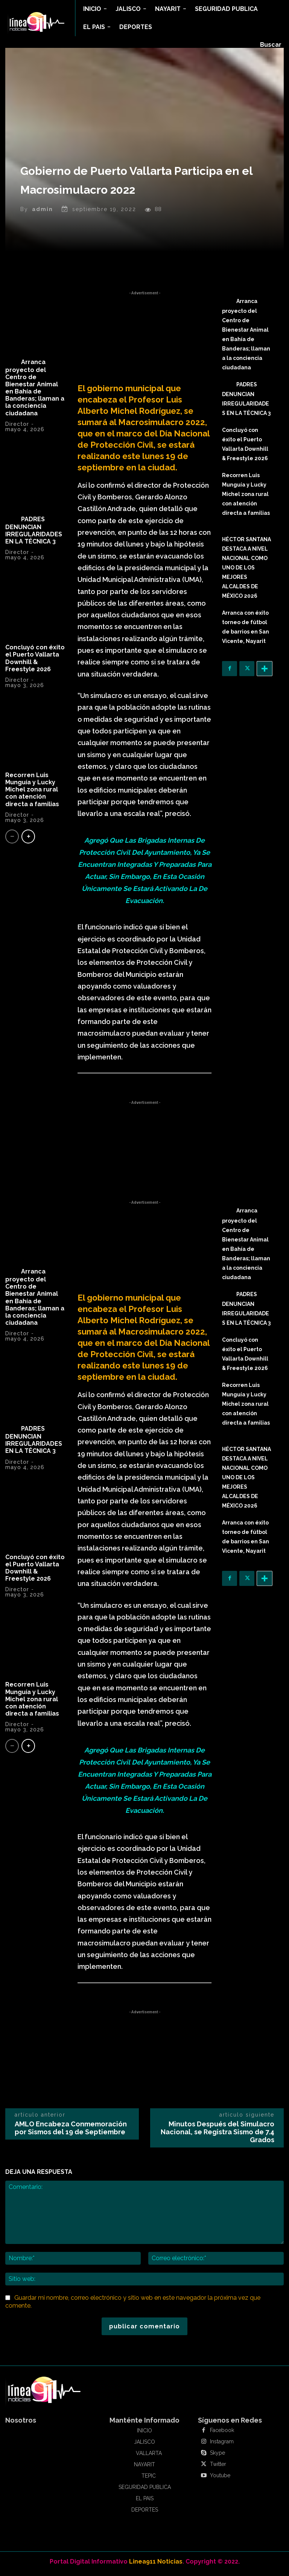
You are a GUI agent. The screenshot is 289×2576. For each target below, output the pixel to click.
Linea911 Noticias (156, 2565)
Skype (217, 2457)
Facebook (222, 2434)
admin (42, 213)
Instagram (222, 2445)
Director (17, 428)
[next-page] (28, 840)
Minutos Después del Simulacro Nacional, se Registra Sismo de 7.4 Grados (217, 2135)
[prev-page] (12, 840)
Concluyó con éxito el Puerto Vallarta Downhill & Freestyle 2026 (35, 662)
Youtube (220, 2479)
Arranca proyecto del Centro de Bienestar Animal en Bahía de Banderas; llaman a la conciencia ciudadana (34, 391)
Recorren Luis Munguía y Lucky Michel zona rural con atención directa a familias (33, 793)
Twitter (218, 2468)
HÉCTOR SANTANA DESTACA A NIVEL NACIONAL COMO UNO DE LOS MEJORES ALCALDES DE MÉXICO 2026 (246, 571)
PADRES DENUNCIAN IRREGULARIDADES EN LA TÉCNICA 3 (33, 534)
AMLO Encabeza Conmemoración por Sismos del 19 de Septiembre (71, 2132)
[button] (270, 45)
